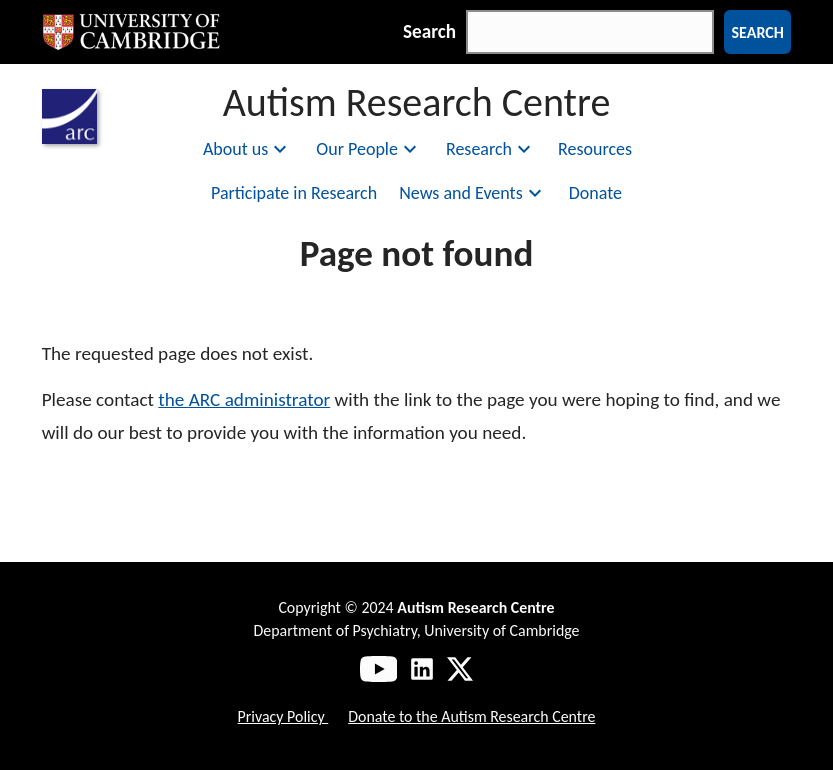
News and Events (473, 193)
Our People (369, 149)
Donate (595, 193)
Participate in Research (294, 193)
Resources (595, 149)
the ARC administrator (244, 399)
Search (429, 31)
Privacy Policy (283, 716)
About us (247, 149)
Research (491, 149)
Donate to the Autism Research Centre (471, 716)
